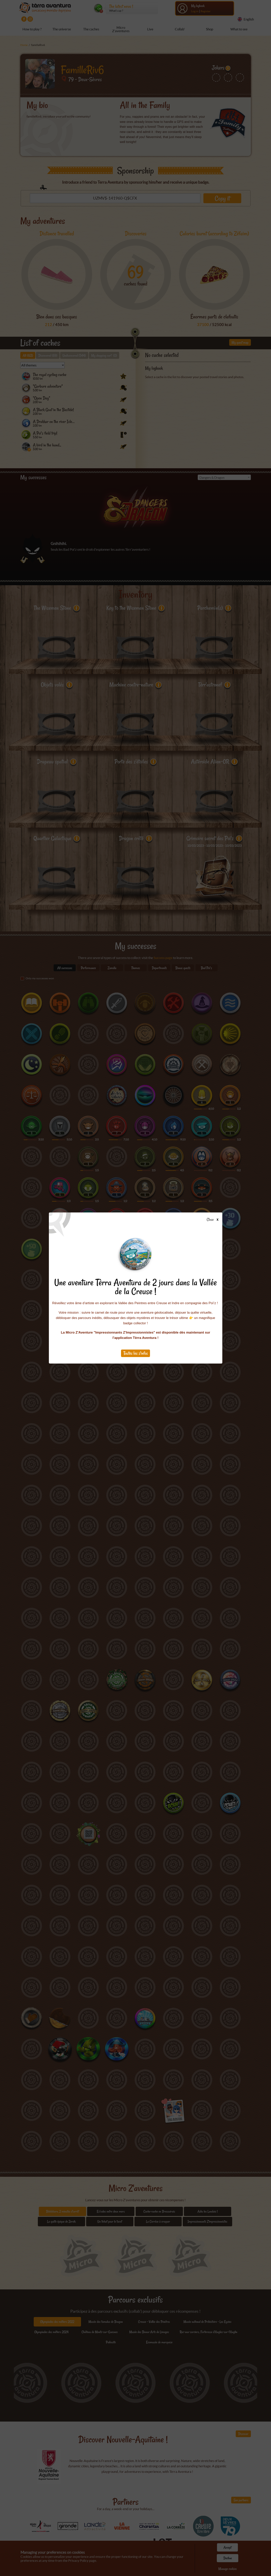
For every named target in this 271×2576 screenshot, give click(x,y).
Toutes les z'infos (135, 1353)
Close (214, 1220)
